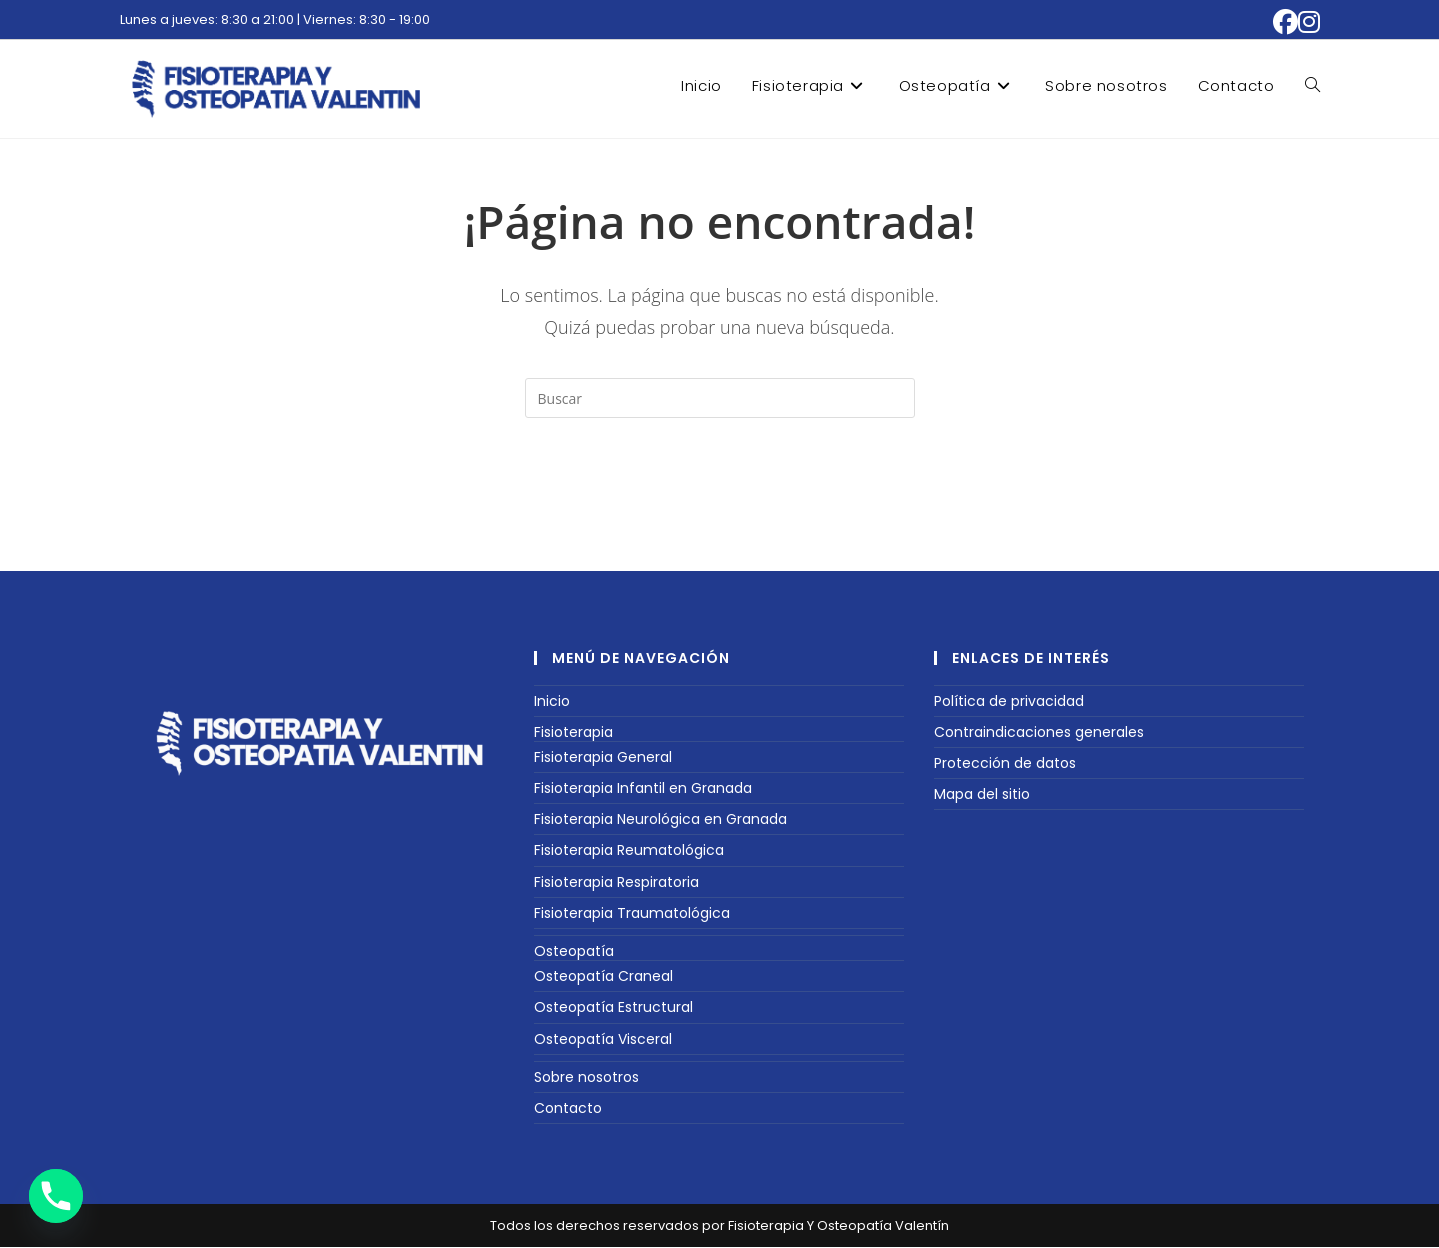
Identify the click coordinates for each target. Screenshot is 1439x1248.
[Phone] (56, 1196)
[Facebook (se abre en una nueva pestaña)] (1285, 22)
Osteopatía (574, 952)
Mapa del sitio (982, 795)
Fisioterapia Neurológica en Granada (660, 820)
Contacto (568, 1109)
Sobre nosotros (586, 1078)
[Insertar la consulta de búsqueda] (720, 398)
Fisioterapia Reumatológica (629, 851)
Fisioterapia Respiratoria (616, 883)
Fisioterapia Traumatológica (632, 914)
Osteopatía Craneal (603, 977)
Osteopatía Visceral (603, 1039)
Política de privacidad (1009, 701)
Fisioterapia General (603, 758)
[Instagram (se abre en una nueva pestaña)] (1309, 22)
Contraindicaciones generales (1039, 733)
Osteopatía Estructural (613, 1008)
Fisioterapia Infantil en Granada (643, 789)
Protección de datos (1005, 764)
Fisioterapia (573, 733)
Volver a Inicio (719, 499)
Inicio (552, 701)
